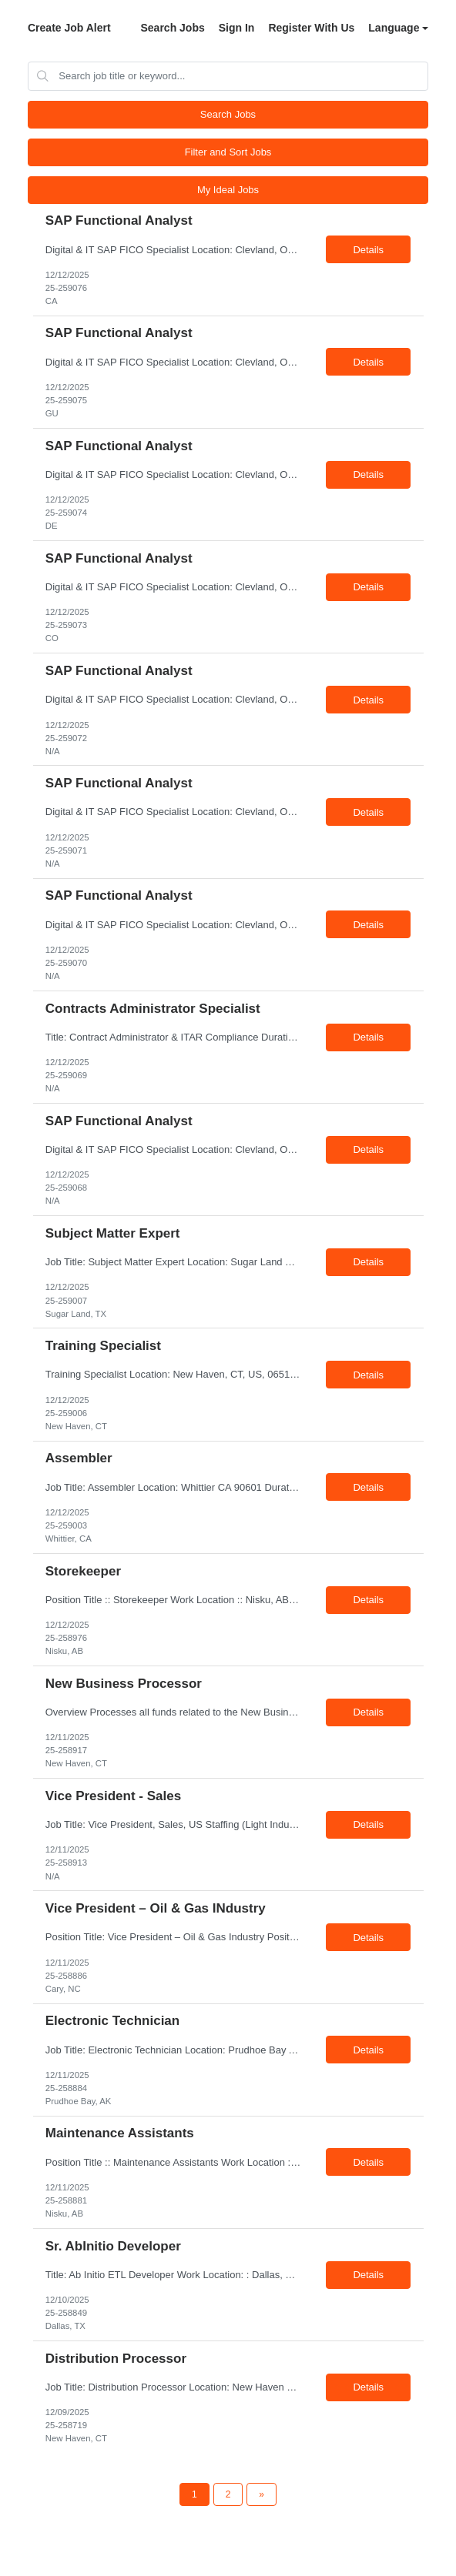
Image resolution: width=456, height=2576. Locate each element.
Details (368, 250)
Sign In (237, 28)
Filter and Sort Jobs (228, 152)
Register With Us (311, 28)
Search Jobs (172, 28)
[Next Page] (261, 2494)
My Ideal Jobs (228, 189)
